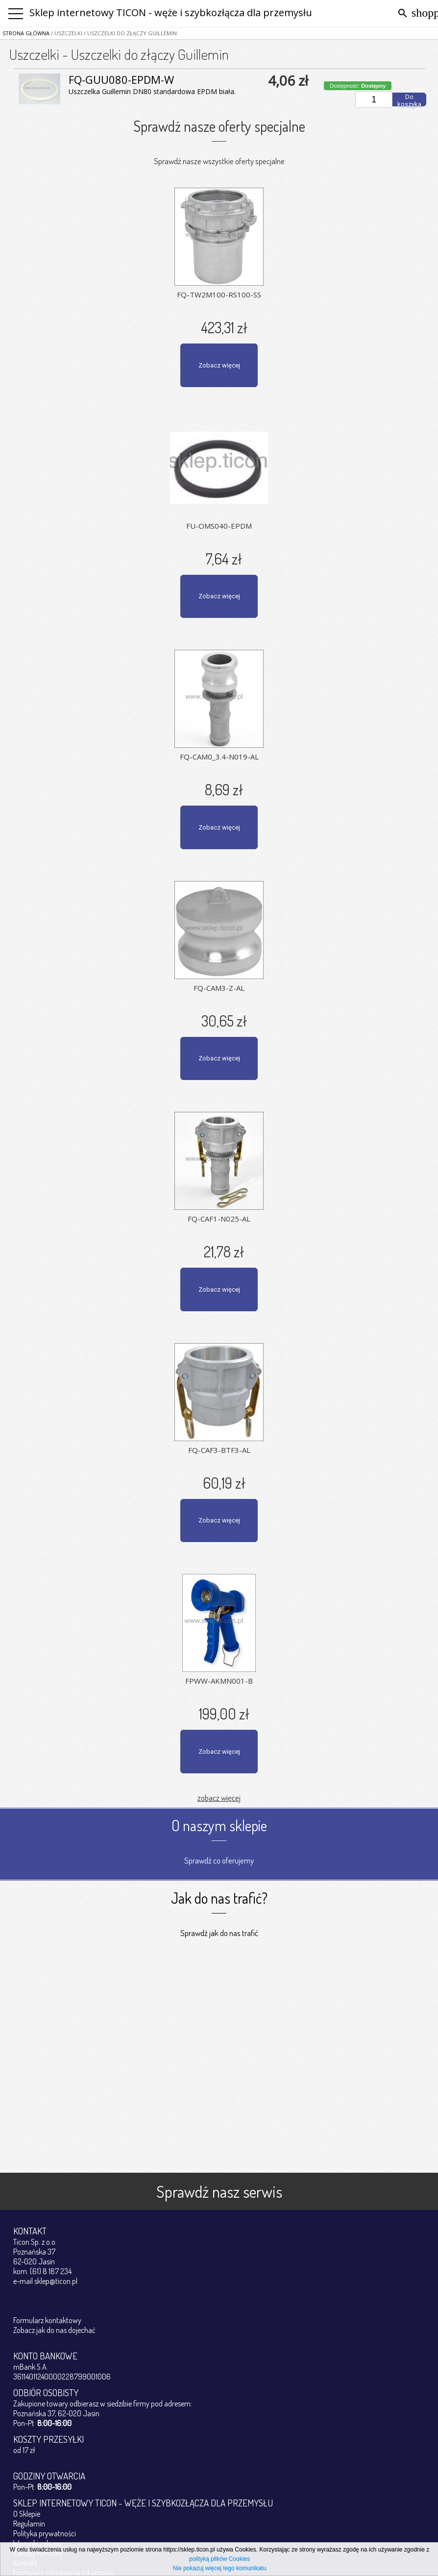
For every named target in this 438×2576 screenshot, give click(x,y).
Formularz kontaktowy (47, 2320)
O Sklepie (26, 2514)
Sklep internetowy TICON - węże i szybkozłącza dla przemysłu (170, 12)
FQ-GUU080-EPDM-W (121, 79)
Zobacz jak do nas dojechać (54, 2330)
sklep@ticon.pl (55, 2281)
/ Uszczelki (65, 33)
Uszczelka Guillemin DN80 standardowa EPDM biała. (152, 91)
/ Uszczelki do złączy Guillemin (129, 33)
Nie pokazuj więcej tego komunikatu (220, 2568)
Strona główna (25, 33)
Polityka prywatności (44, 2533)
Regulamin (29, 2523)
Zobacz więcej (219, 365)
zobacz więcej (219, 1797)
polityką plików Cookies (219, 2558)
